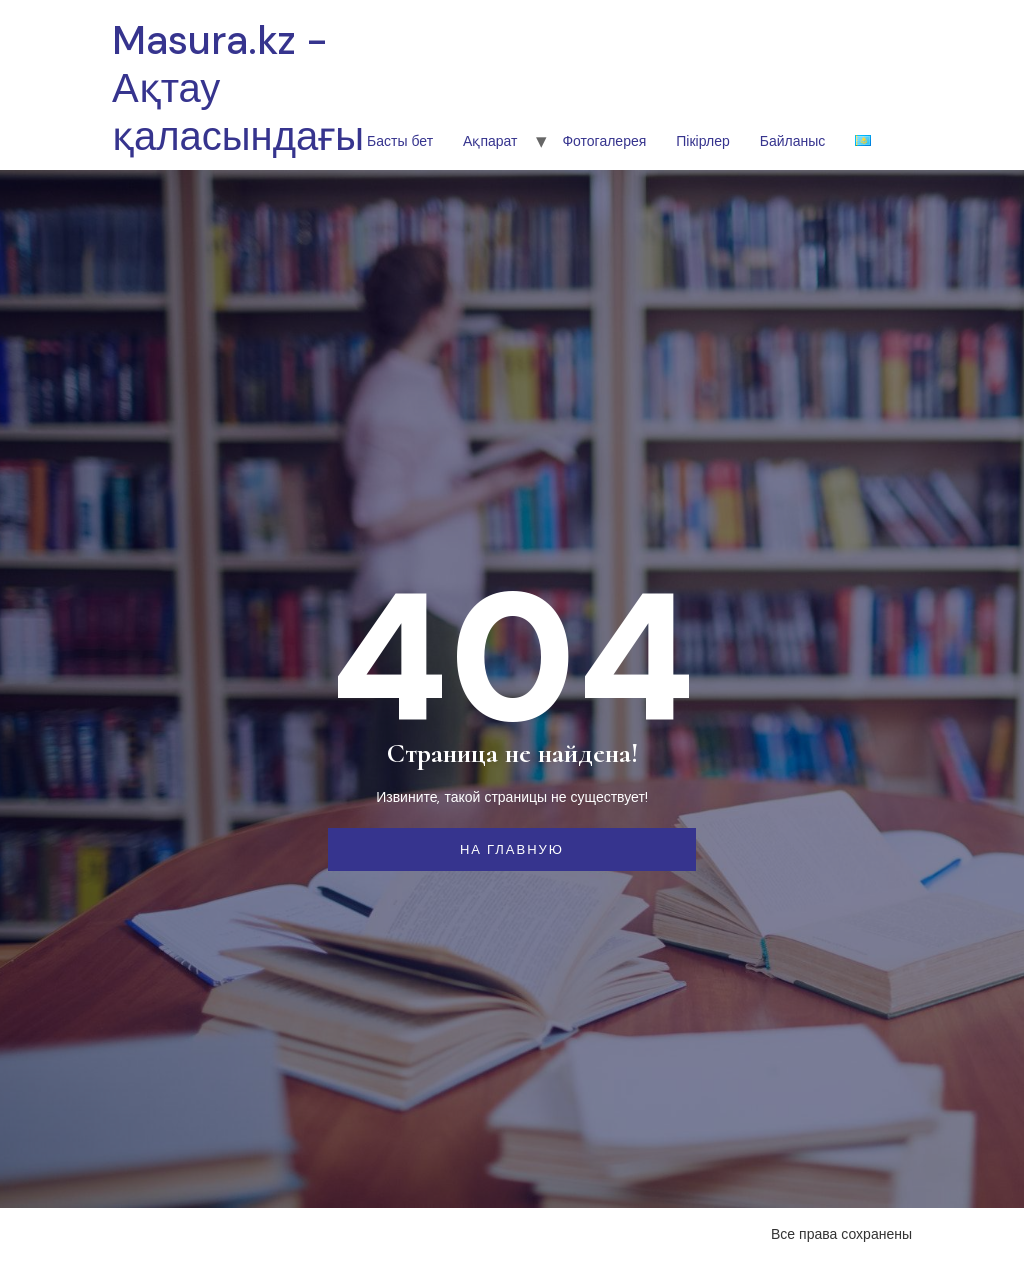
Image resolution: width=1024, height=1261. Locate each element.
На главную (512, 849)
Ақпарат (490, 141)
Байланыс (793, 141)
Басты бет (400, 141)
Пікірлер (702, 141)
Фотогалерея (604, 141)
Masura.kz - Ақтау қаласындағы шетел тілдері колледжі (238, 160)
